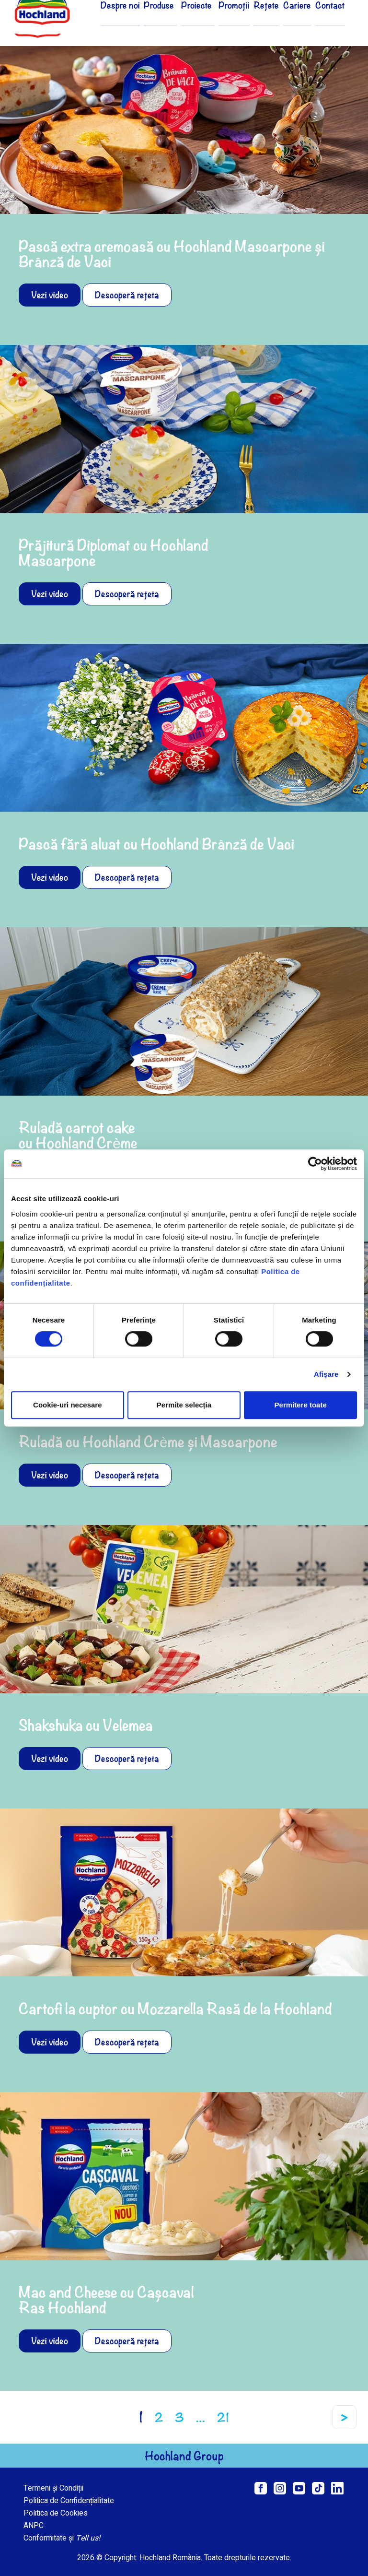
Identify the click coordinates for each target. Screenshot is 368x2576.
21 (223, 2417)
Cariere (300, 25)
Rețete (271, 25)
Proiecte (208, 25)
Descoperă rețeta (127, 294)
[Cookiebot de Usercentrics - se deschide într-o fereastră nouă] (315, 1164)
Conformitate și (61, 2538)
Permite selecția (184, 1405)
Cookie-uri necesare (67, 1405)
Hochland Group (184, 2456)
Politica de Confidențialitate (68, 2500)
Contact (331, 25)
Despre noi (140, 25)
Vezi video (49, 294)
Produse (176, 25)
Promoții (241, 25)
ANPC (33, 2525)
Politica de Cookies (55, 2513)
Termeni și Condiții (53, 2488)
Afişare (326, 1374)
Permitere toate (301, 1405)
